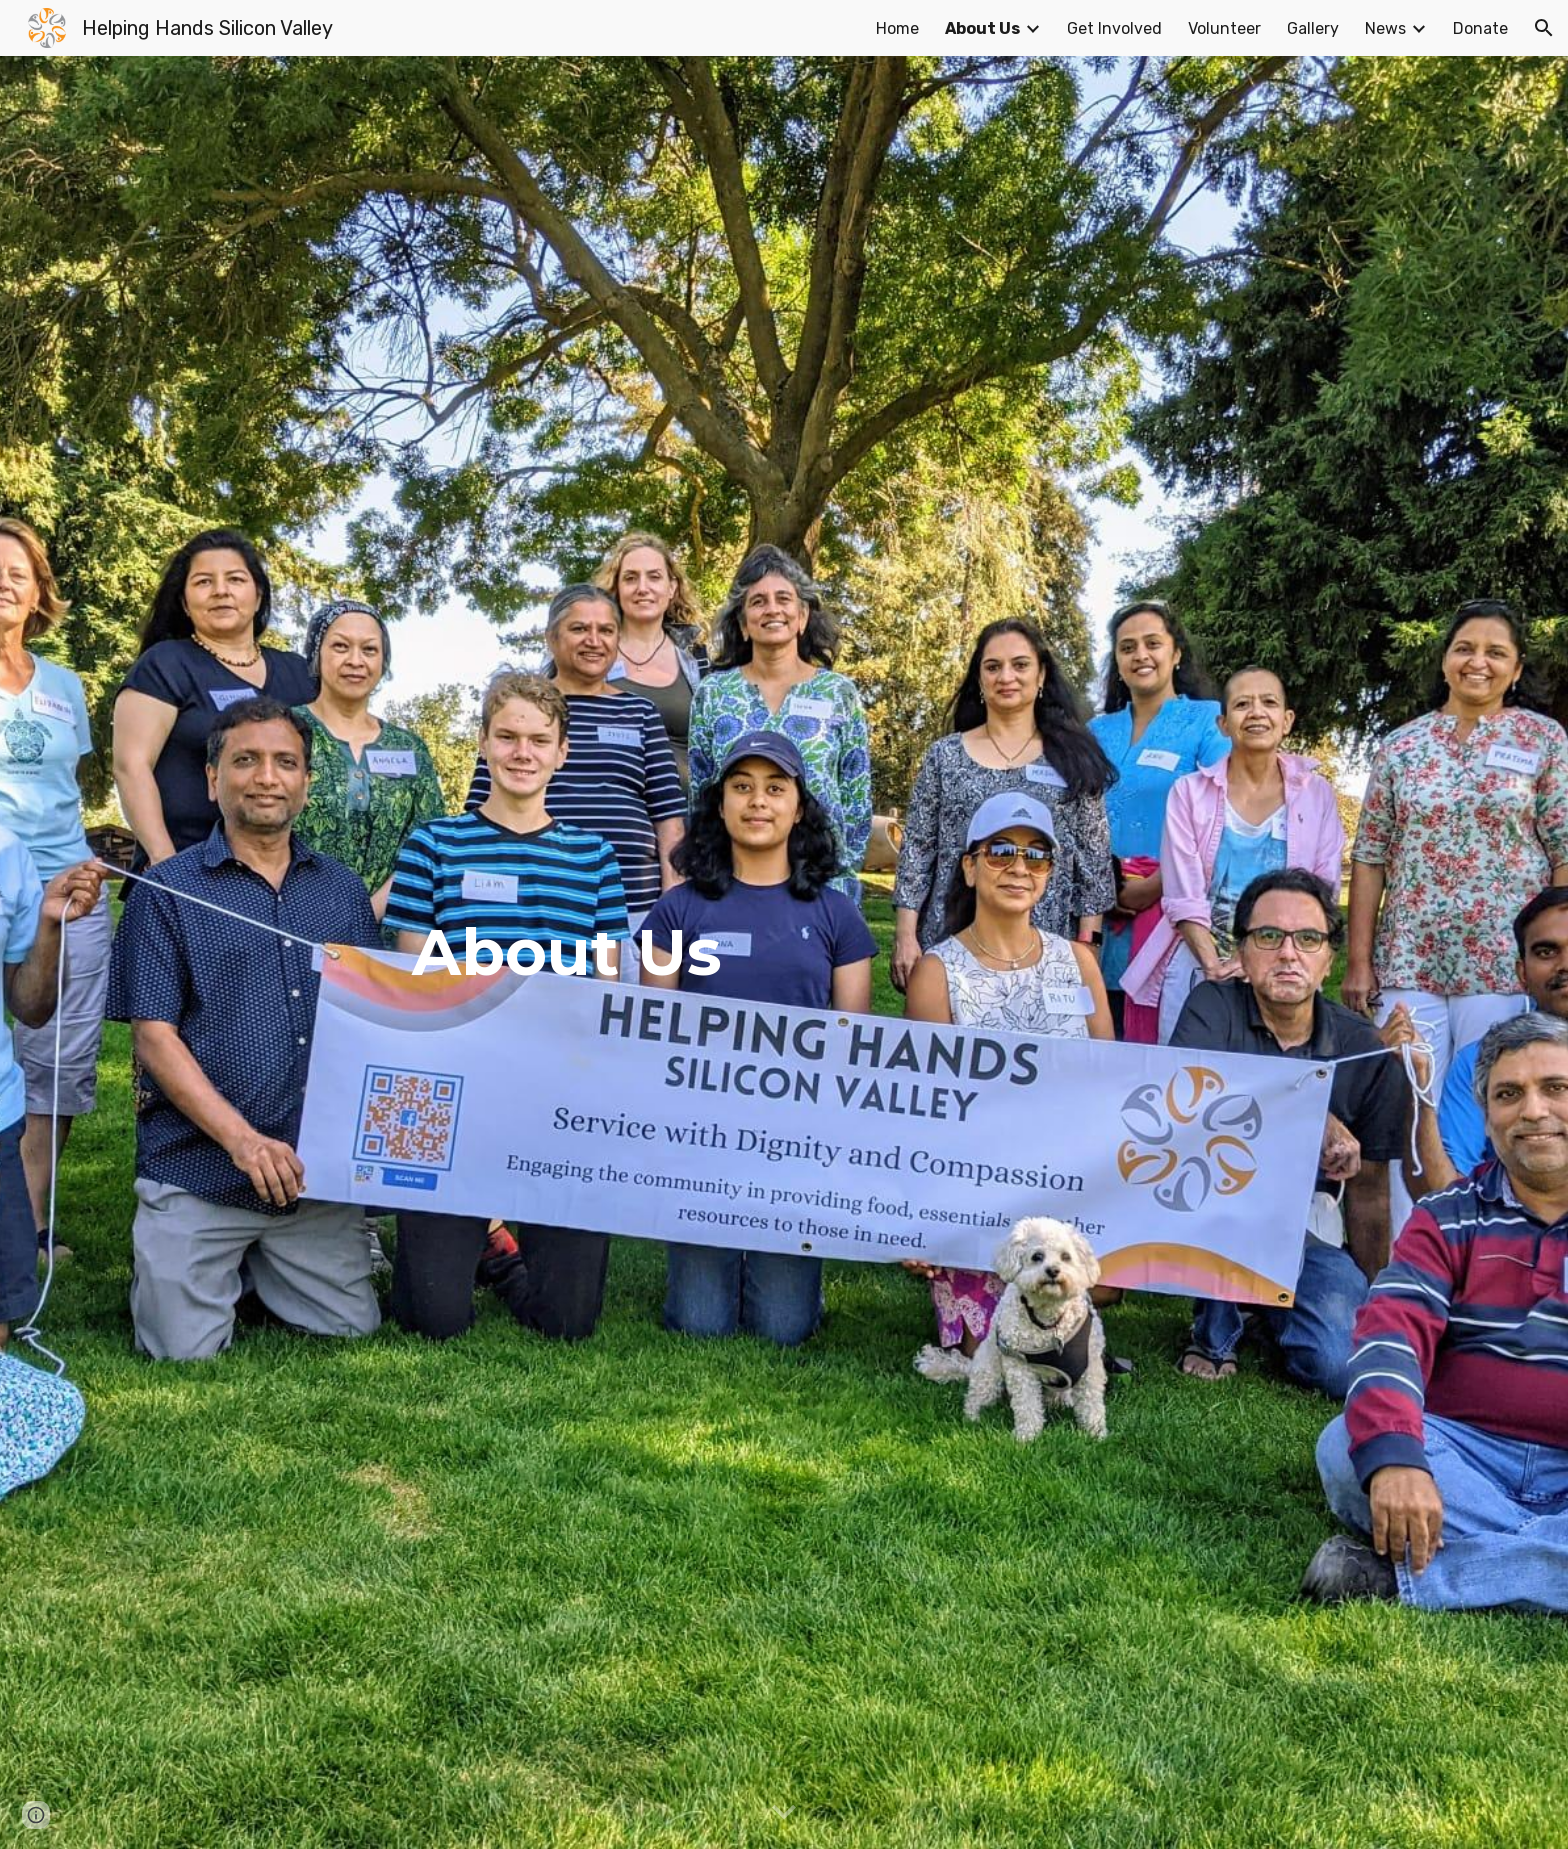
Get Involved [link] (1114, 28)
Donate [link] (1480, 28)
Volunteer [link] (1224, 28)
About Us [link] (982, 28)
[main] (784, 952)
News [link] (1385, 28)
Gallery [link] (1313, 28)
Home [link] (897, 28)
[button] (1544, 28)
